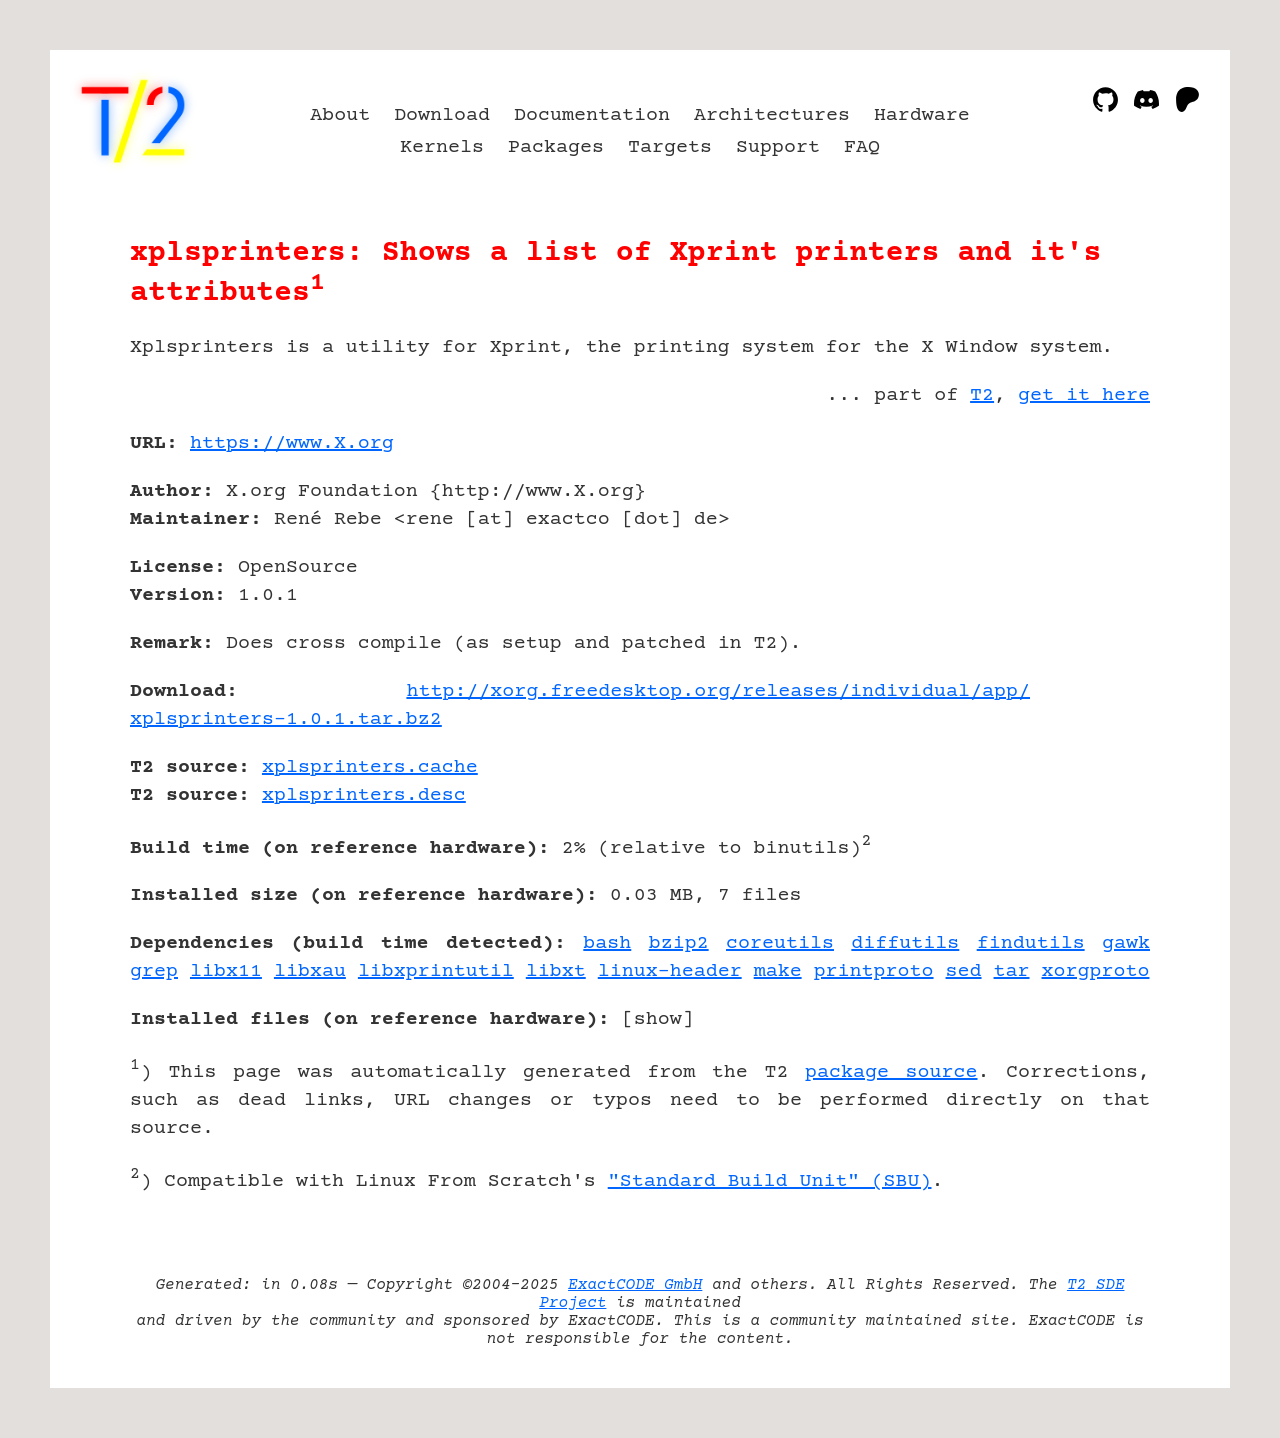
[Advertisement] (1090, 560)
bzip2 (679, 943)
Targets (670, 147)
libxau (310, 971)
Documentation (592, 115)
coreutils (780, 943)
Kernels (442, 147)
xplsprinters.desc (364, 795)
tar (1012, 971)
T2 (982, 395)
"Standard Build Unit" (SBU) (770, 1181)
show (658, 1019)
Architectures (772, 115)
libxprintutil (436, 971)
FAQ (862, 147)
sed (964, 971)
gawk (1126, 943)
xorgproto (1096, 971)
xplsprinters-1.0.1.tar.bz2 (286, 719)
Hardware (922, 115)
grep (154, 971)
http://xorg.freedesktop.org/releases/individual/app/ (718, 691)
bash (607, 943)
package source (891, 1072)
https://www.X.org (292, 443)
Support (778, 147)
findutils (1031, 943)
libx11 (226, 971)
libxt (556, 971)
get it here (1084, 395)
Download (442, 115)
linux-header (670, 971)
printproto (874, 971)
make (778, 971)
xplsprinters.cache (370, 767)
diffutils (905, 943)
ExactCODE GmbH (635, 1285)
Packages (556, 147)
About (340, 115)
